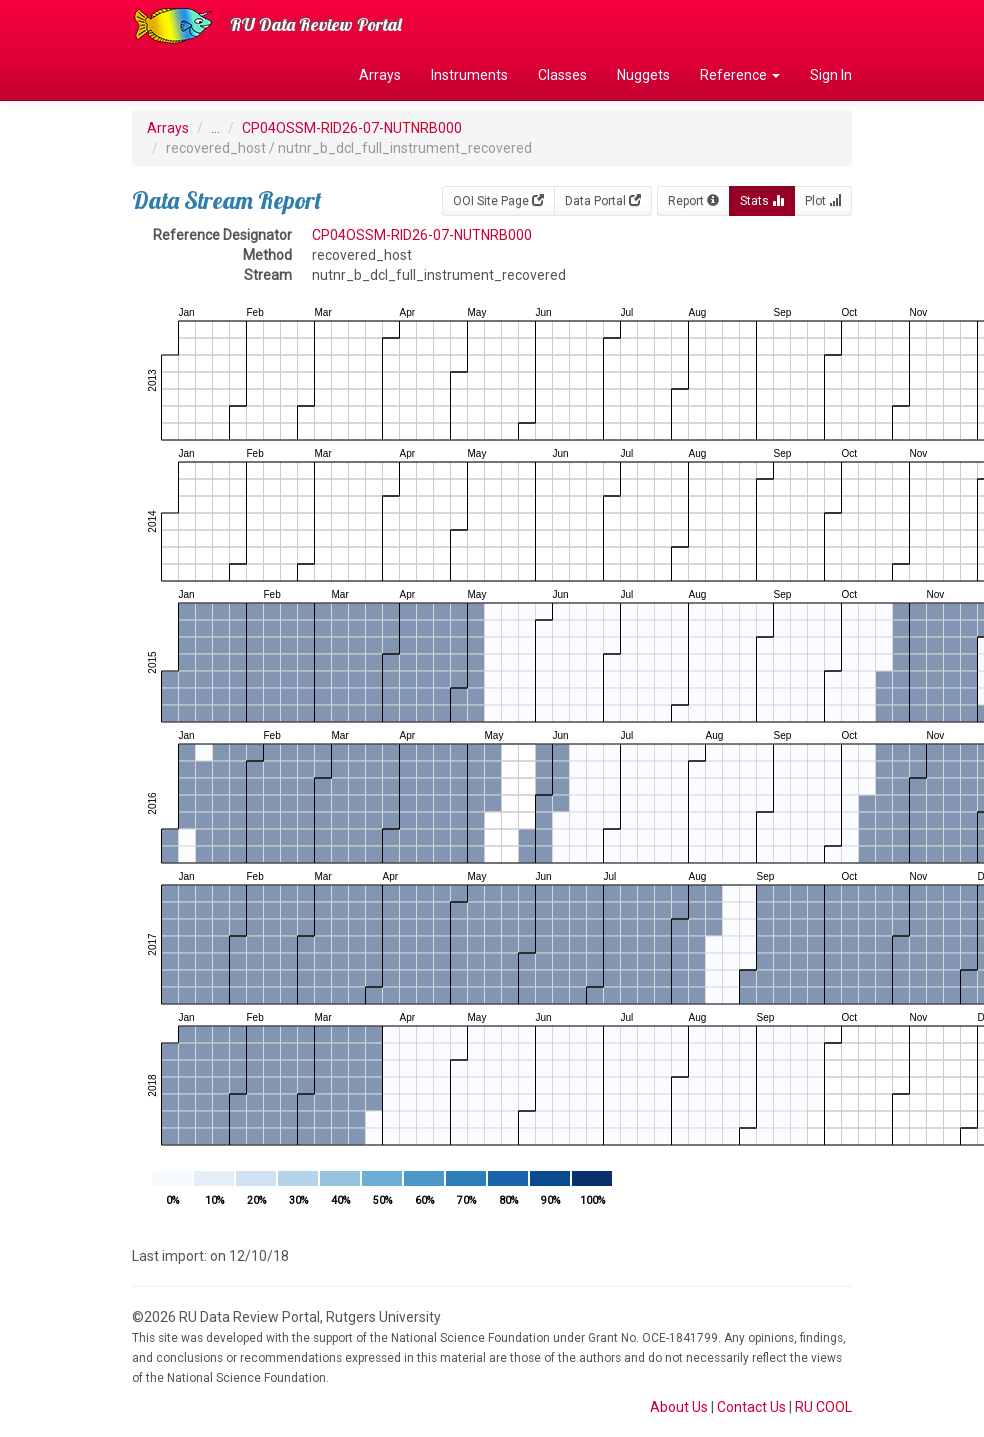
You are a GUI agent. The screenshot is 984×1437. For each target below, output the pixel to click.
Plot (823, 201)
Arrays (380, 75)
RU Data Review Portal (316, 24)
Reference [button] (740, 75)
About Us (679, 1407)
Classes (562, 75)
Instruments (469, 75)
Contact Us (751, 1407)
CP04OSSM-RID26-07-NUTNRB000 (352, 128)
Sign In (831, 75)
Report (693, 201)
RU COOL (823, 1407)
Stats (762, 201)
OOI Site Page (498, 201)
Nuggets (643, 75)
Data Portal (603, 201)
